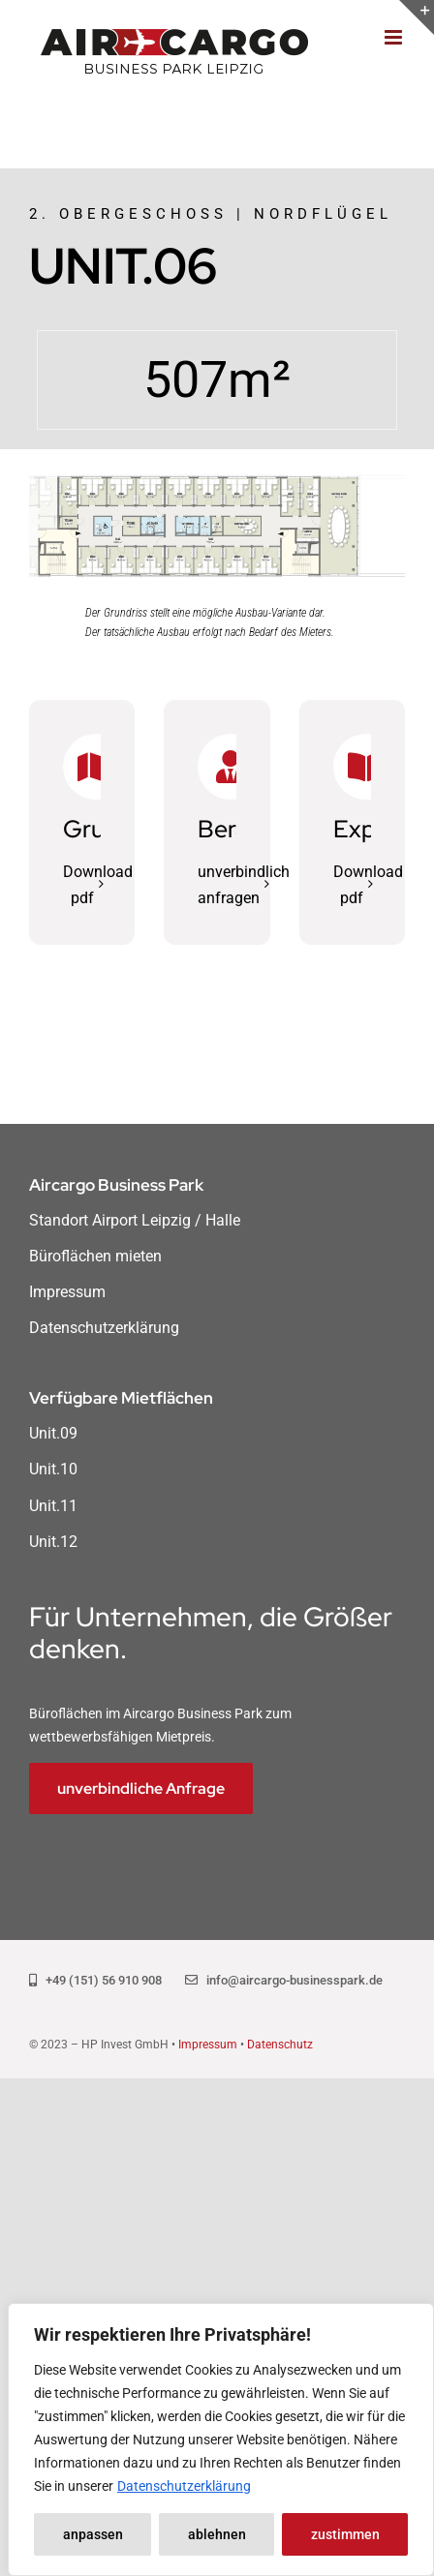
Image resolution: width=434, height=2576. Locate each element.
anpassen (93, 2534)
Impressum (207, 2044)
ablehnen (217, 2534)
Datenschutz (280, 2044)
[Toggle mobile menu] (395, 37)
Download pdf (98, 885)
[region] (221, 2439)
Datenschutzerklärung (184, 2486)
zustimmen (345, 2534)
